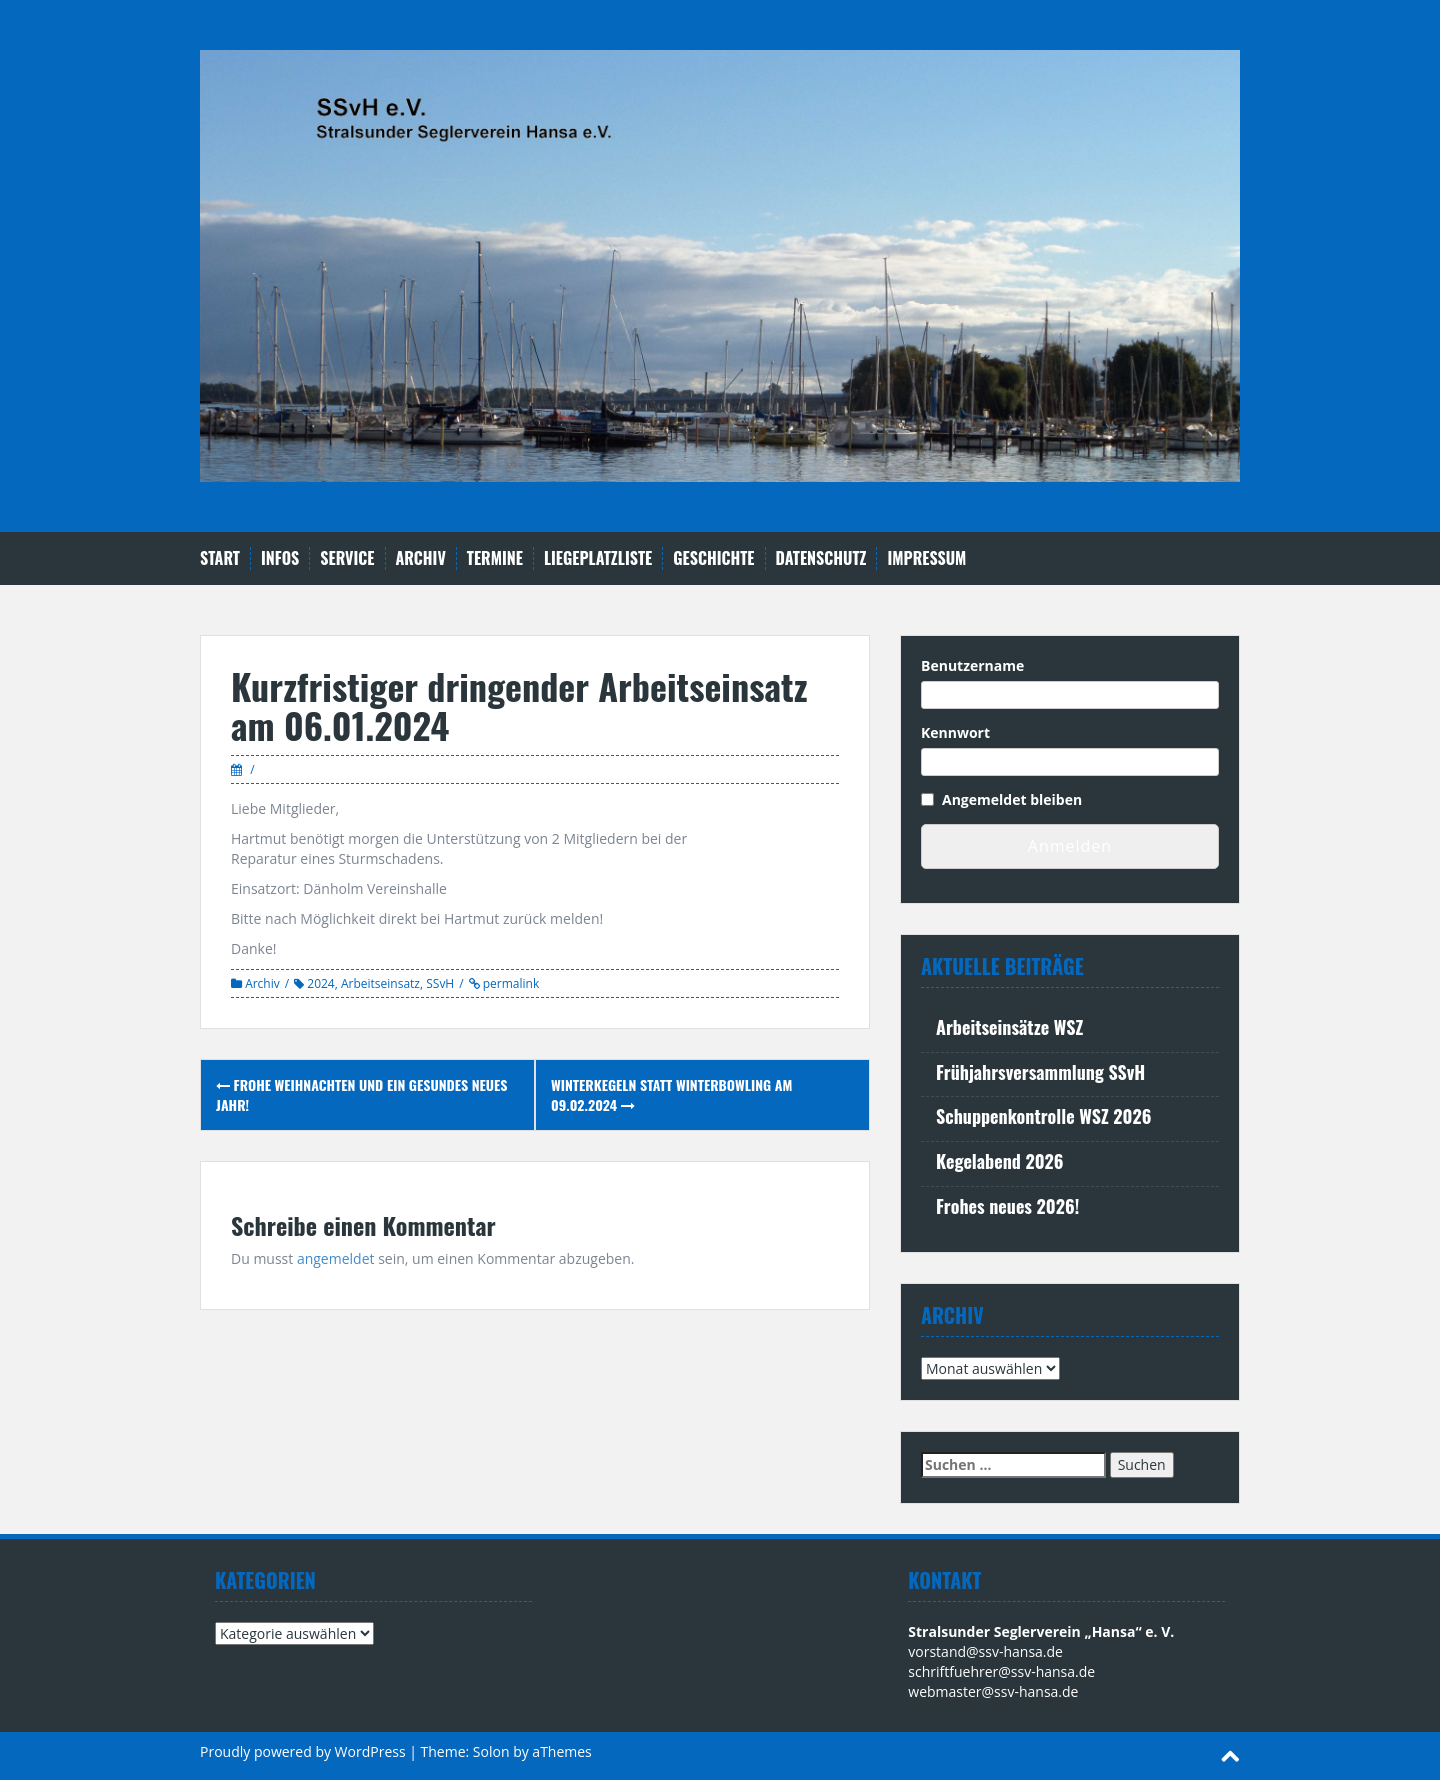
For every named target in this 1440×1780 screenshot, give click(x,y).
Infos (280, 558)
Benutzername (972, 665)
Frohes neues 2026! (1007, 1206)
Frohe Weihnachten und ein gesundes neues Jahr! (362, 1094)
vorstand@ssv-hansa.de (985, 1651)
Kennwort (955, 732)
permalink (510, 983)
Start (220, 558)
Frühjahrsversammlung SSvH (1040, 1072)
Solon (491, 1751)
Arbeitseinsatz (380, 983)
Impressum (926, 558)
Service (347, 558)
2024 (320, 983)
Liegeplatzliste (598, 558)
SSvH (440, 983)
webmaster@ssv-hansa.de (993, 1691)
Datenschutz (821, 558)
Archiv (421, 558)
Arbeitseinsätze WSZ (1009, 1027)
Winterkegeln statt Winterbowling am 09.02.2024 (671, 1094)
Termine (495, 558)
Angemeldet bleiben (1012, 799)
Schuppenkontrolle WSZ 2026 (1043, 1116)
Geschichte (713, 558)
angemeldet (336, 1258)
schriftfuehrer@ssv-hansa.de (1001, 1671)
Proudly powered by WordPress (303, 1751)
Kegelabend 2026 (1000, 1161)
